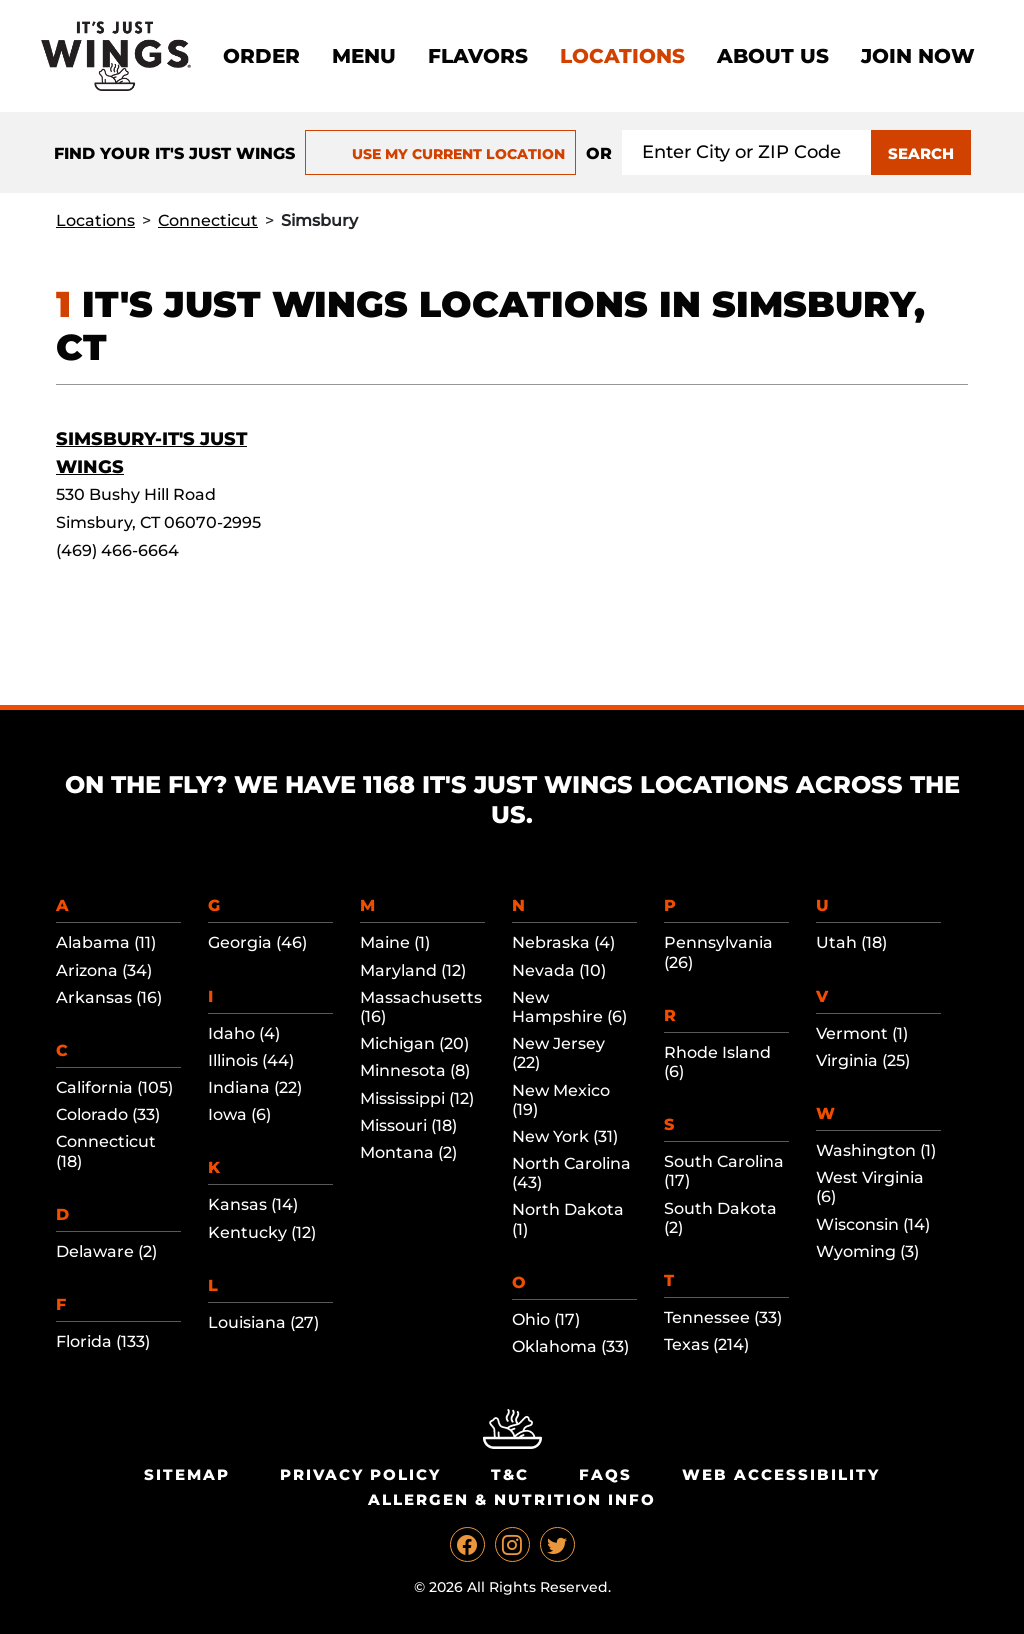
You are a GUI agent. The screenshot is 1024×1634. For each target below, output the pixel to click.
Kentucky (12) (262, 1232)
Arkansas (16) (109, 997)
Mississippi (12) (417, 1098)
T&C (510, 1474)
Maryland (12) (413, 970)
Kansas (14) (253, 1204)
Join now (918, 56)
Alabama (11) (106, 942)
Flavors (478, 56)
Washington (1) (876, 1150)
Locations (622, 56)
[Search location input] (747, 152)
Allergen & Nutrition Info (512, 1499)
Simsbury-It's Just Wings (151, 453)
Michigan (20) (414, 1043)
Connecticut (208, 220)
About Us (773, 56)
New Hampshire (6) (569, 1007)
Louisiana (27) (263, 1322)
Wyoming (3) (867, 1251)
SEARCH (921, 153)
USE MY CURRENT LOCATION (440, 154)
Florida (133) (103, 1341)
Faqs (605, 1474)
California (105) (114, 1087)
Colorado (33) (108, 1114)
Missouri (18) (408, 1125)
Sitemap (187, 1474)
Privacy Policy (360, 1474)
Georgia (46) (257, 942)
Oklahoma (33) (570, 1346)
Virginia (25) (863, 1060)
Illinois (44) (251, 1060)
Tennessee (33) (723, 1317)
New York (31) (565, 1136)
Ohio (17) (546, 1319)
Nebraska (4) (563, 942)
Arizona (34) (104, 970)
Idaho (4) (244, 1033)
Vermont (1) (862, 1033)
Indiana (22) (255, 1087)
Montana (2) (408, 1152)
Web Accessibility (781, 1474)
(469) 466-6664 (117, 550)
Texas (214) (706, 1344)
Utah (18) (851, 942)
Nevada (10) (559, 970)
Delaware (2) (106, 1251)
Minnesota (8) (415, 1070)
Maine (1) (395, 942)
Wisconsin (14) (873, 1224)
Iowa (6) (239, 1114)
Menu (364, 56)
